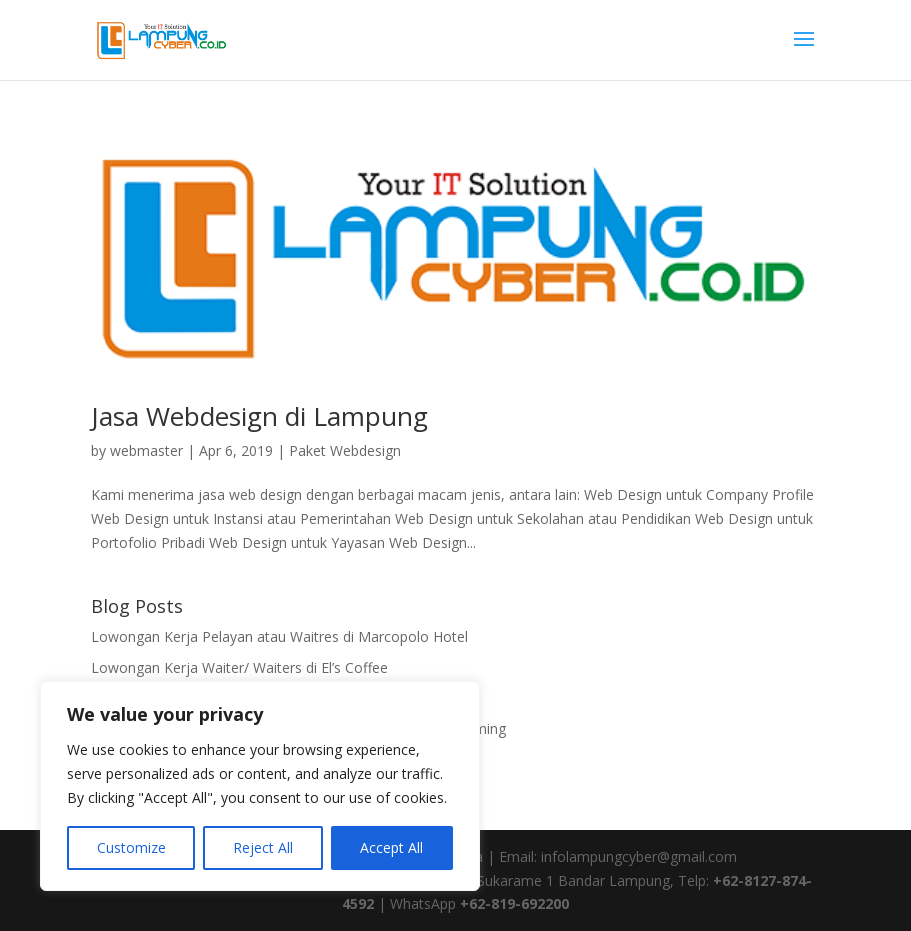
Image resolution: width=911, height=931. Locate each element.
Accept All (391, 847)
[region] (260, 786)
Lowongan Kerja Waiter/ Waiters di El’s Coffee (239, 667)
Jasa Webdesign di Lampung (259, 416)
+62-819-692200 (514, 903)
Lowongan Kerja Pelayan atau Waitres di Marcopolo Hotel (279, 636)
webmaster (146, 450)
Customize (131, 847)
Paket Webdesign (345, 450)
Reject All (263, 847)
